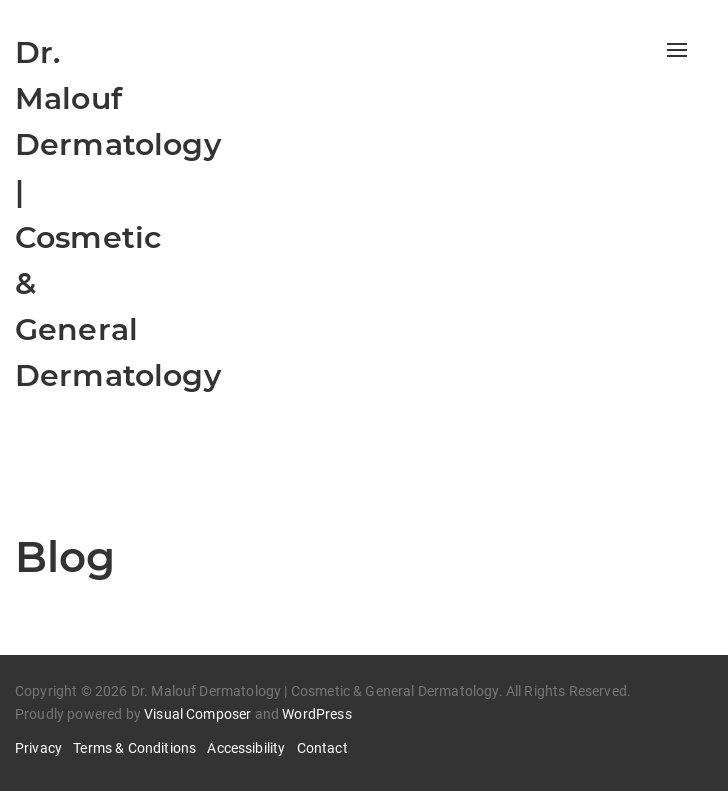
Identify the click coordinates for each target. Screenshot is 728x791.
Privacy (38, 748)
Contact (322, 748)
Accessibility (246, 748)
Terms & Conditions (134, 748)
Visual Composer (197, 714)
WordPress (316, 714)
